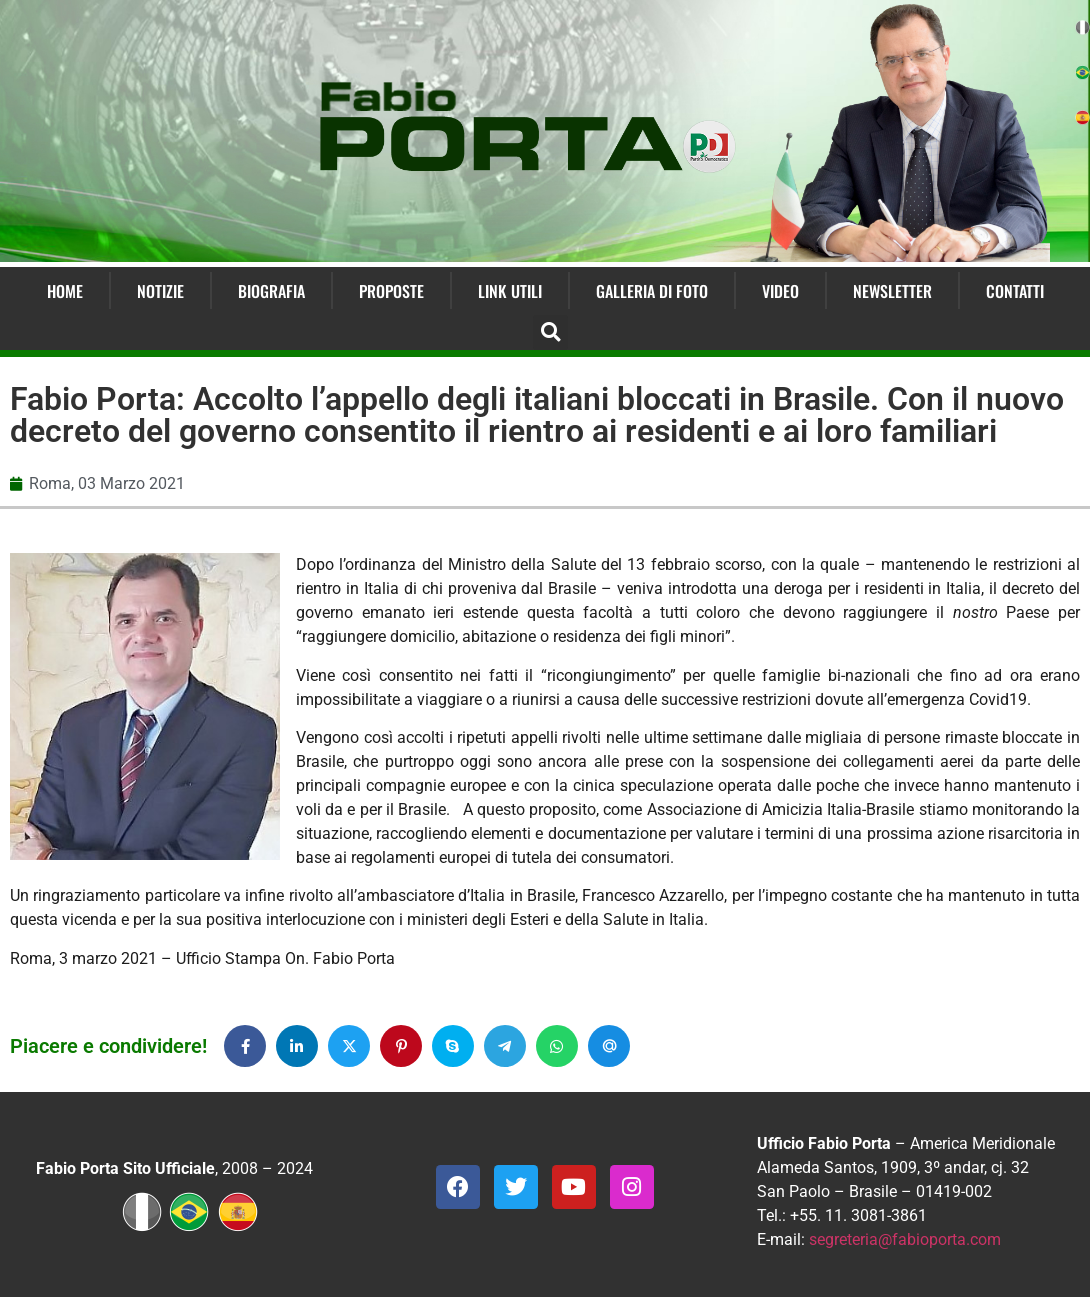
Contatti (1015, 291)
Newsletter (892, 291)
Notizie (160, 291)
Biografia (271, 291)
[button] (550, 332)
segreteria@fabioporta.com (905, 1239)
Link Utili (510, 291)
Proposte (391, 291)
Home (65, 291)
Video (780, 291)
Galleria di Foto (652, 291)
